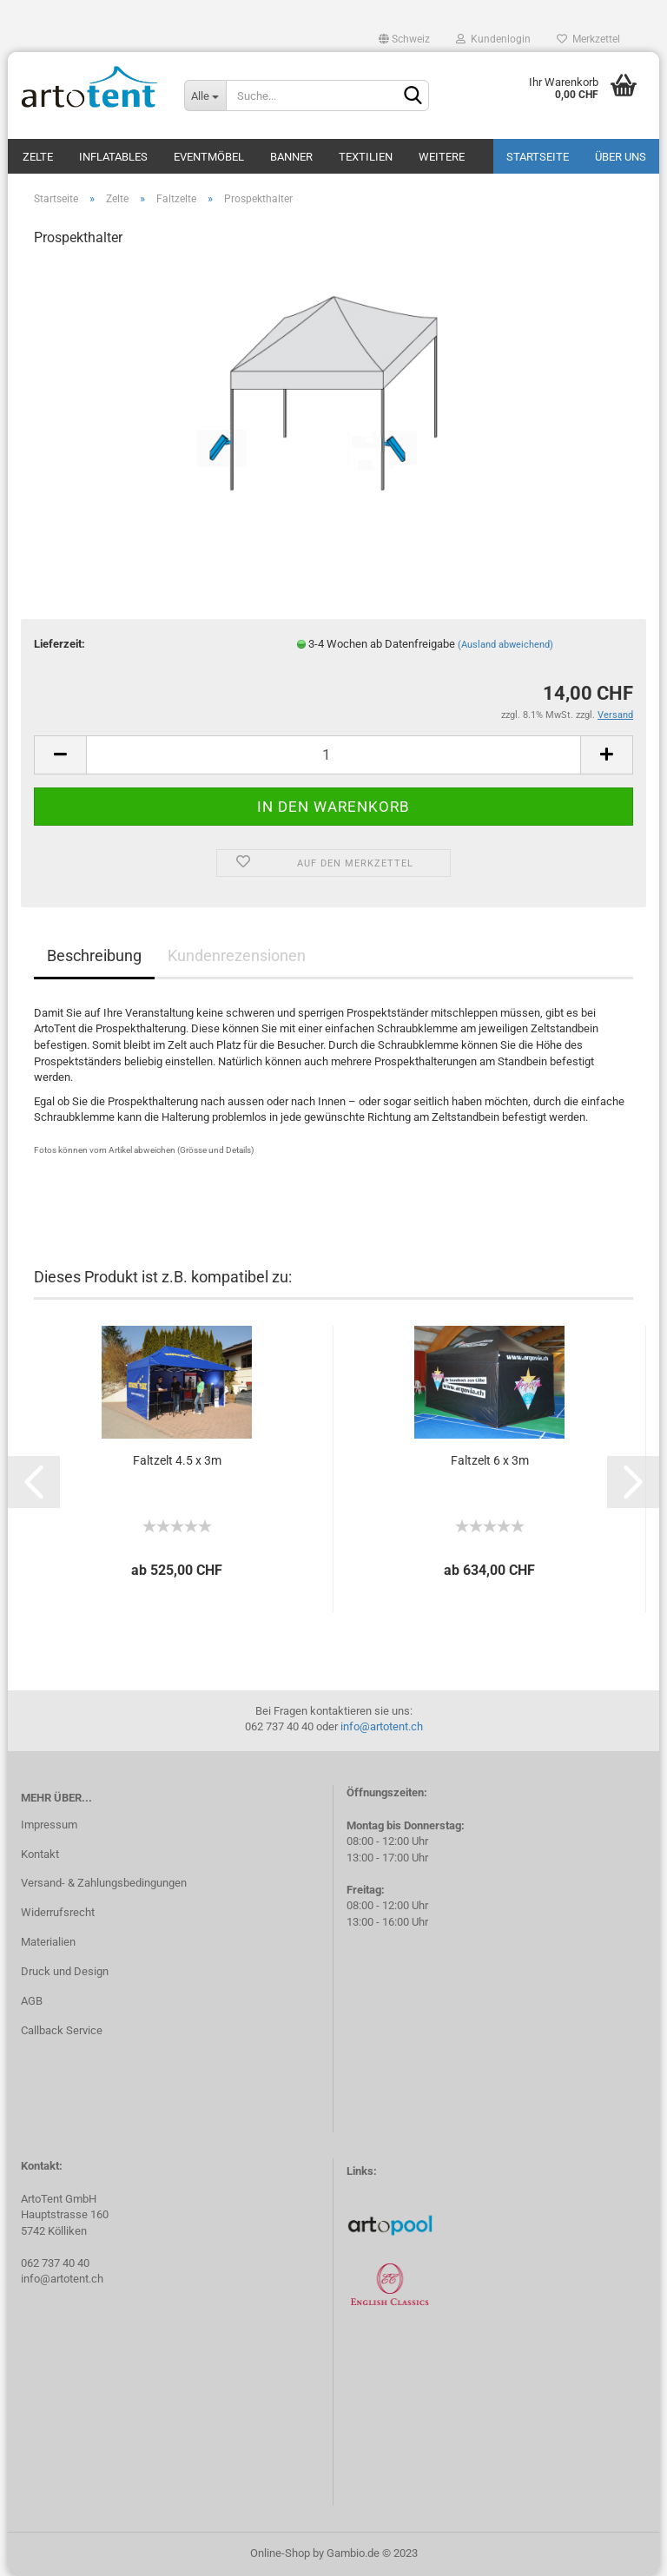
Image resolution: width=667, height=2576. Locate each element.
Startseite (537, 156)
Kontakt (40, 1854)
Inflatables (113, 156)
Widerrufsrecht (58, 1912)
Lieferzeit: (59, 643)
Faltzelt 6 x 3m (490, 1460)
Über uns (620, 156)
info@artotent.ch (381, 1726)
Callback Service (61, 2030)
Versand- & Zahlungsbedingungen (104, 1882)
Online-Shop (280, 2553)
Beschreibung (94, 955)
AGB (32, 2000)
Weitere (442, 156)
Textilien (366, 156)
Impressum (49, 1824)
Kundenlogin (493, 39)
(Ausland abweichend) (505, 644)
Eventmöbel (209, 156)
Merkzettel (588, 39)
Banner (291, 156)
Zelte (38, 156)
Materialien (48, 1941)
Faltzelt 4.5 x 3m (177, 1460)
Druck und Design (65, 1971)
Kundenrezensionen (237, 955)
